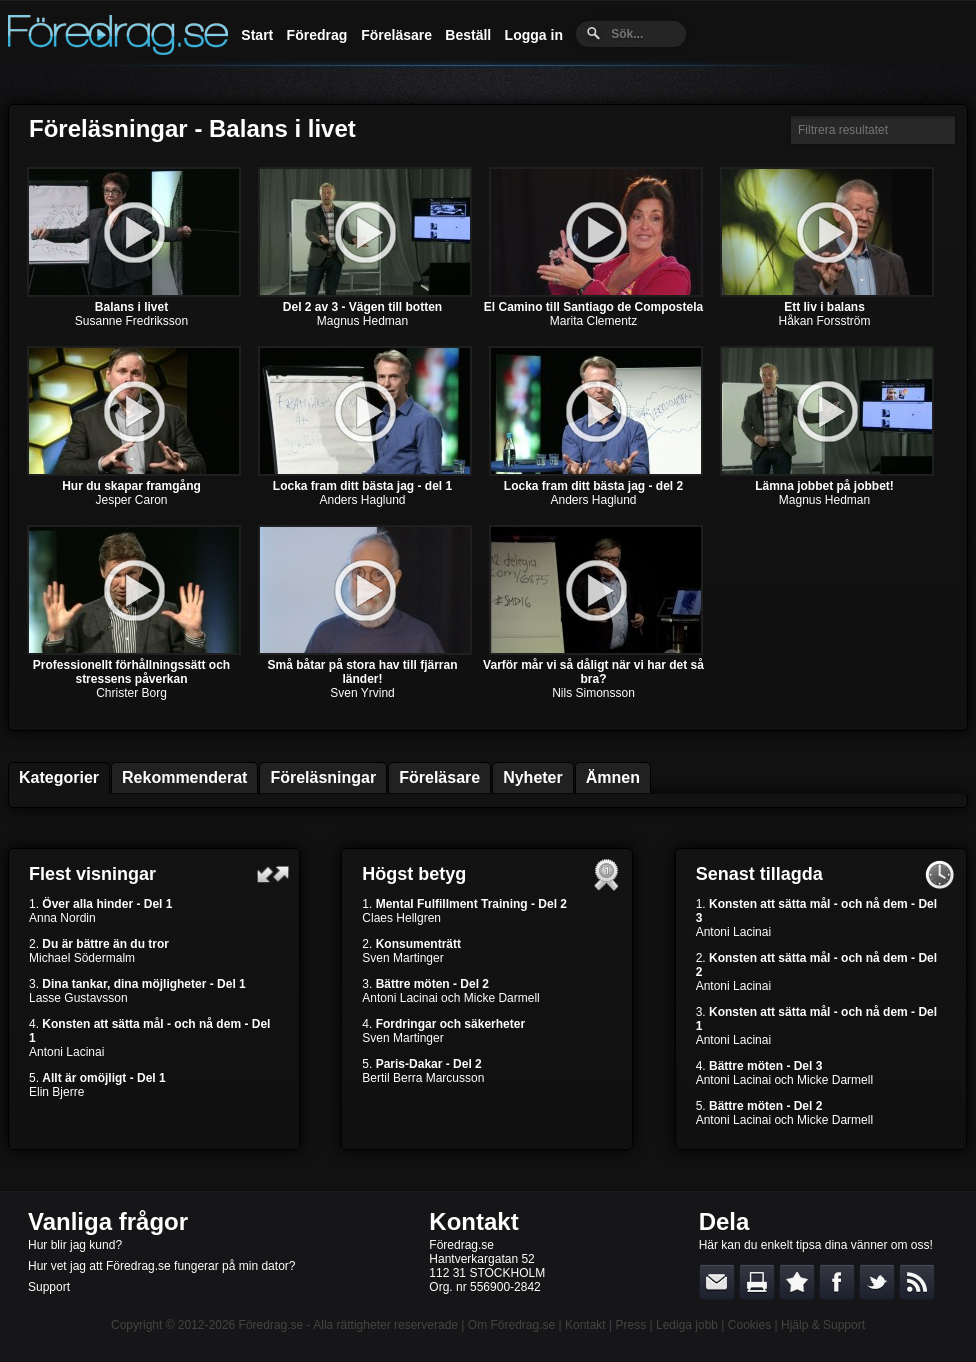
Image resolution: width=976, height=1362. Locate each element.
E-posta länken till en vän (717, 1282)
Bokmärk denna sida (797, 1282)
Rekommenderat (184, 777)
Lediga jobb (687, 1325)
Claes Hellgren (401, 918)
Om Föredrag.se (511, 1325)
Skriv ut (757, 1282)
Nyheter (533, 777)
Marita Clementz (593, 321)
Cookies (749, 1325)
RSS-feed (917, 1282)
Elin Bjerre (56, 1092)
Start (257, 35)
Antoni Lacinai (66, 1052)
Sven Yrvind (362, 693)
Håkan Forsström (824, 321)
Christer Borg (131, 693)
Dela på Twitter (877, 1282)
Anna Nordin (62, 918)
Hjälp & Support (823, 1325)
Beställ (468, 35)
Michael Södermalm (82, 958)
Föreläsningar (323, 777)
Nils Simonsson (593, 693)
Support (49, 1287)
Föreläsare (396, 35)
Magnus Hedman (362, 321)
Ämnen (613, 777)
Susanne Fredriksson (131, 321)
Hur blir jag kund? (75, 1245)
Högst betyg (414, 874)
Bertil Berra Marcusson (423, 1078)
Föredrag (317, 35)
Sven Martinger (402, 958)
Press (630, 1325)
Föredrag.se (271, 1325)
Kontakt (473, 1221)
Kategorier (59, 777)
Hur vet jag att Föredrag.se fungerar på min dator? (161, 1266)
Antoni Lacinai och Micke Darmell (450, 998)
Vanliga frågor (108, 1221)
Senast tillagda (759, 874)
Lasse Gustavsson (78, 998)
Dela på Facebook (837, 1282)
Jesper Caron (131, 500)
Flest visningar (92, 874)
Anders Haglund (362, 500)
